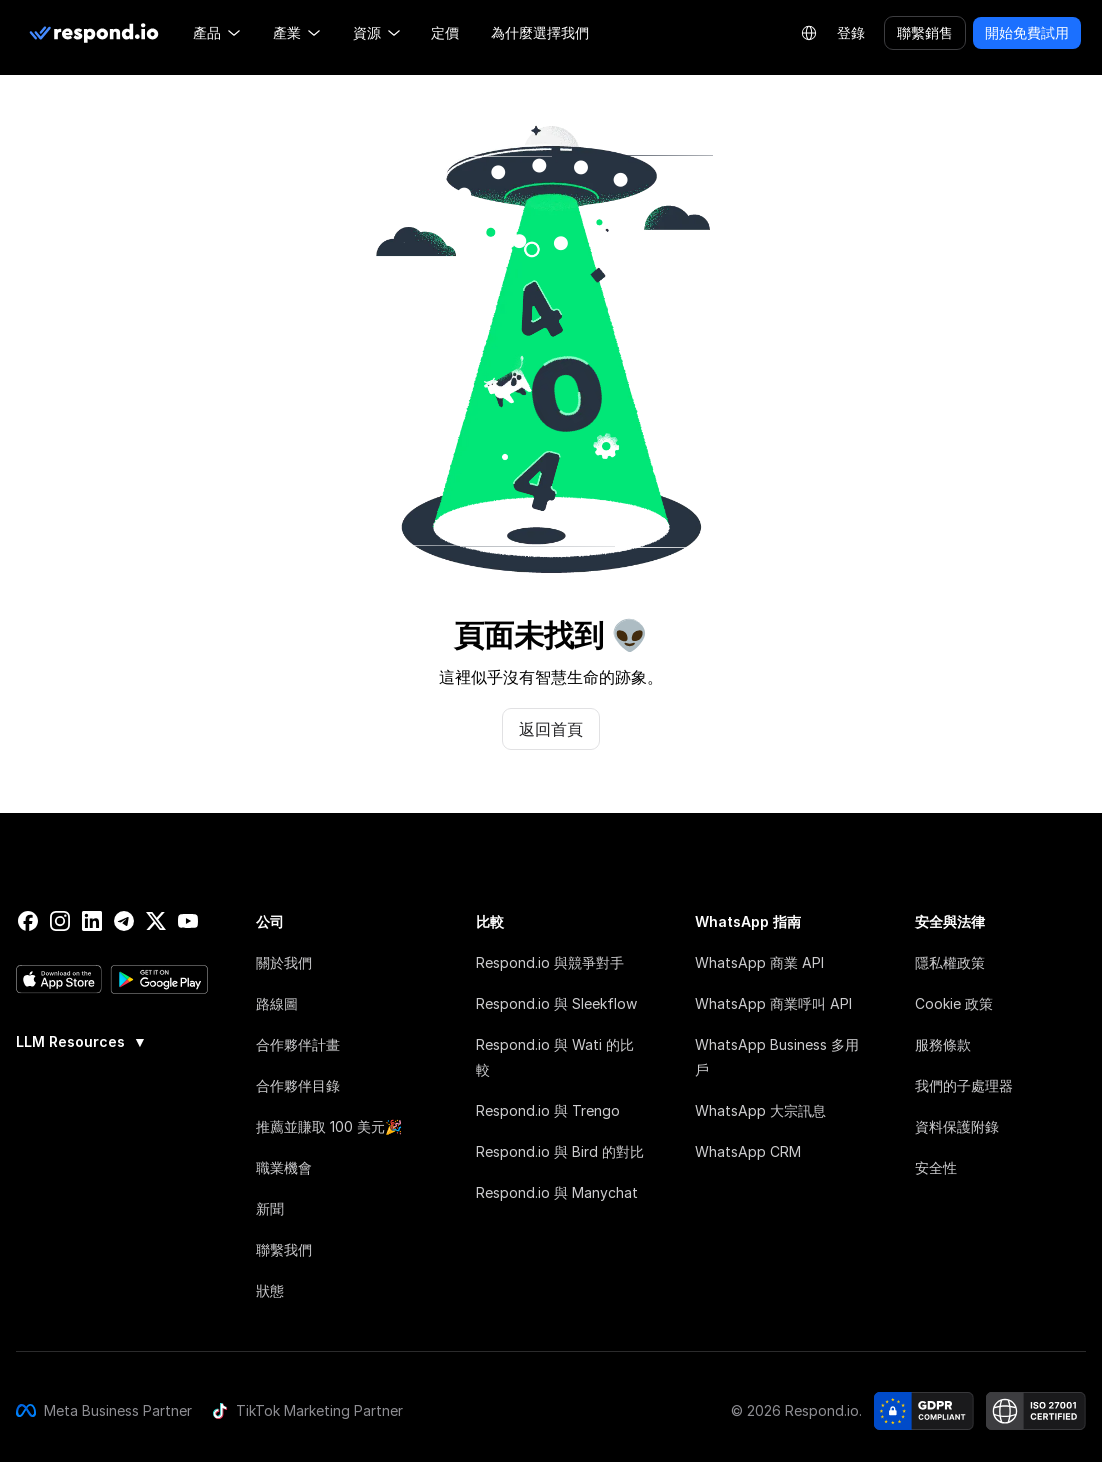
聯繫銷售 (925, 32)
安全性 (936, 1167)
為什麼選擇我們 (540, 32)
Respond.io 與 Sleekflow (556, 1003)
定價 (445, 32)
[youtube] (188, 921)
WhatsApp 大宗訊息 (760, 1110)
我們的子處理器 (964, 1085)
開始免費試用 (1027, 32)
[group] (112, 1040)
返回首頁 (551, 729)
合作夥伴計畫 (298, 1044)
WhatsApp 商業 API (759, 962)
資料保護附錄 (957, 1126)
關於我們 (284, 962)
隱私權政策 (950, 962)
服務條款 (943, 1044)
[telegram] (124, 921)
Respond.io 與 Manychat (557, 1192)
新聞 (270, 1208)
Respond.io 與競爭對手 (550, 962)
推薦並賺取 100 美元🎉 (329, 1126)
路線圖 (277, 1003)
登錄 (851, 32)
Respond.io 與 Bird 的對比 (560, 1151)
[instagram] (60, 921)
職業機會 (284, 1167)
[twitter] (156, 921)
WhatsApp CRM (748, 1151)
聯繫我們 (284, 1249)
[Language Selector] (809, 33)
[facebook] (28, 921)
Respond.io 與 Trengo (548, 1110)
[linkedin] (92, 921)
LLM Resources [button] (81, 1042)
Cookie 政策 (954, 1003)
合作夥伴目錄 (298, 1085)
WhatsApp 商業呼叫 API (773, 1003)
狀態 (270, 1290)
